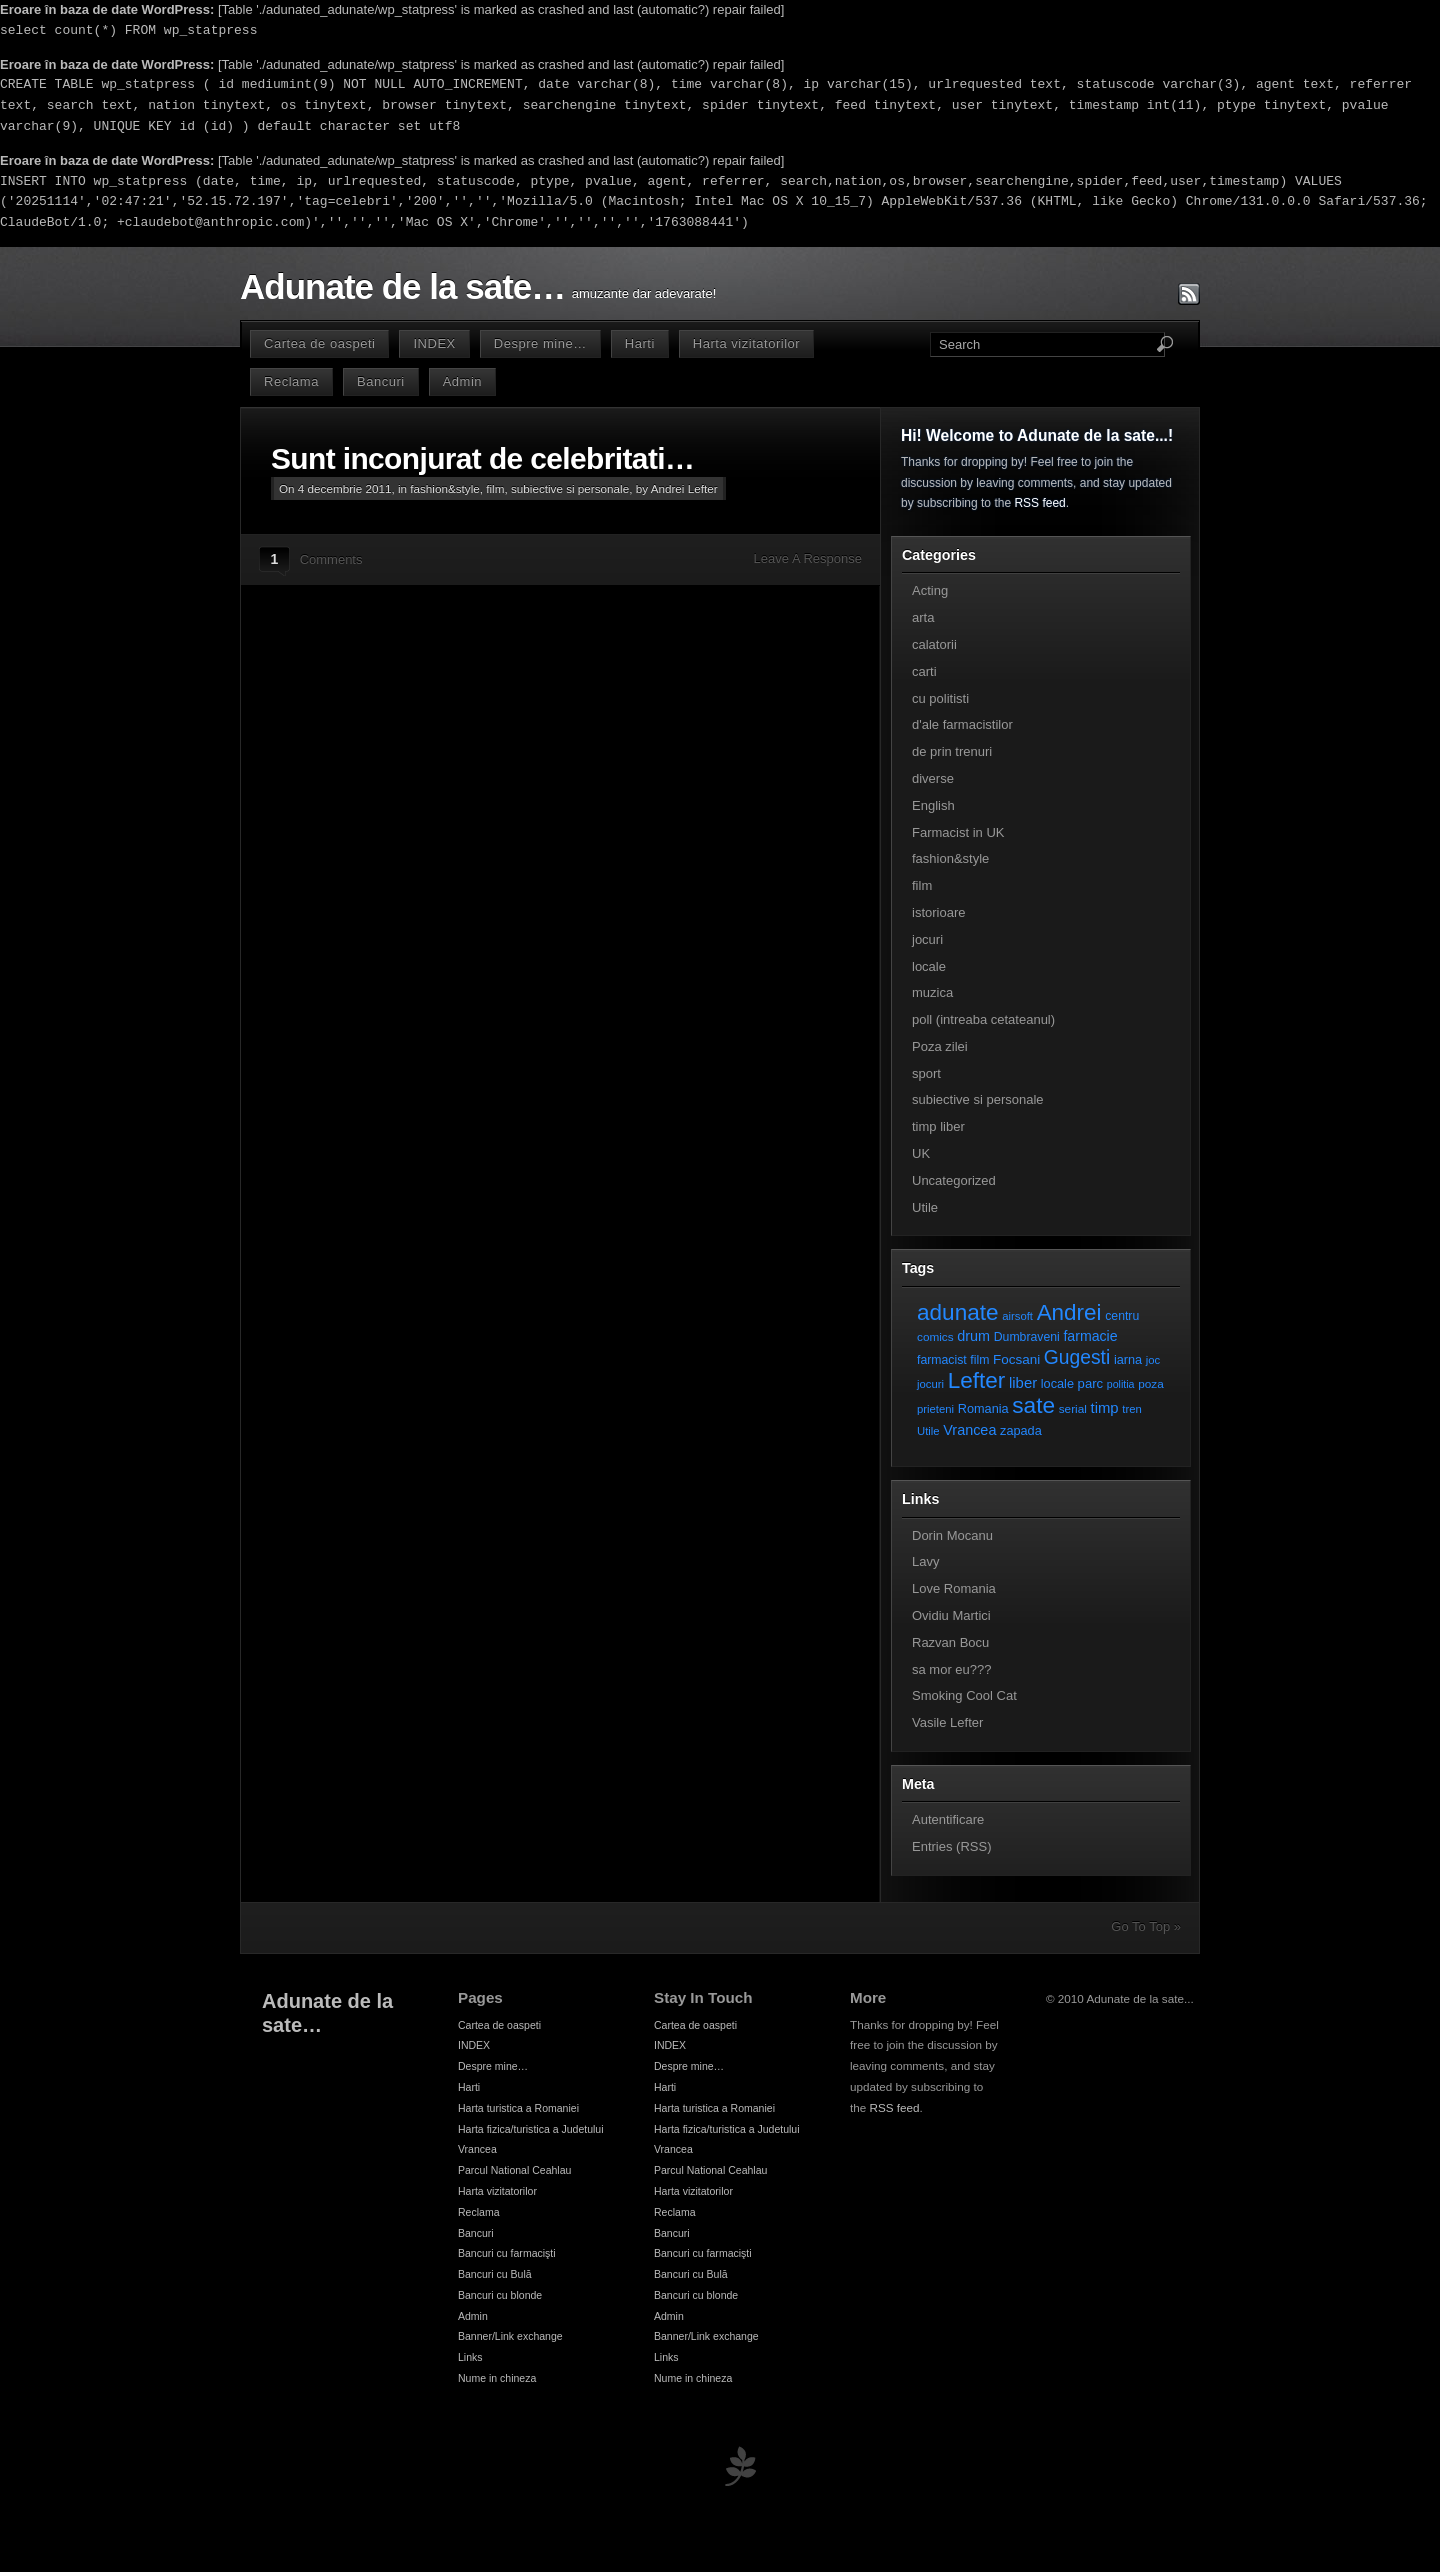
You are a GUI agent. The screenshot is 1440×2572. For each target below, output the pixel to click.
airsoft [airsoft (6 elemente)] (1017, 1316)
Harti (640, 343)
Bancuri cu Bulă (495, 2274)
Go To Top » (1146, 1926)
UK (921, 1153)
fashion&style (445, 488)
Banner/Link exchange (510, 2336)
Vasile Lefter (947, 1722)
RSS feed (1039, 503)
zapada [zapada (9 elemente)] (1021, 1430)
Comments (331, 559)
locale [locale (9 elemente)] (1057, 1383)
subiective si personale (570, 488)
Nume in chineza (497, 2378)
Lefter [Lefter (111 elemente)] (977, 1380)
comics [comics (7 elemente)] (935, 1336)
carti (924, 671)
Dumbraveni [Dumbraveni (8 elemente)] (1027, 1337)
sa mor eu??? (952, 1669)
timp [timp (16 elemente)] (1105, 1408)
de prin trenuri (952, 751)
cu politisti (940, 698)
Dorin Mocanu (952, 1535)
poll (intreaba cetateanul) (983, 1019)
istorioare (938, 912)
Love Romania (954, 1588)
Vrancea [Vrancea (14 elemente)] (969, 1430)
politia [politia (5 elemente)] (1121, 1384)
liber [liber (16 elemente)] (1023, 1383)
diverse (933, 778)
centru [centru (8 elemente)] (1122, 1316)
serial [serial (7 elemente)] (1073, 1408)
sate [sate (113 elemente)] (1033, 1405)
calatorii (934, 644)
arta (923, 617)
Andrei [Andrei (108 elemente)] (1069, 1312)
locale (929, 966)
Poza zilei (940, 1046)
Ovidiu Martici (951, 1615)
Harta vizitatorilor (746, 343)
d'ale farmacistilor (962, 724)
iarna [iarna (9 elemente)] (1128, 1359)
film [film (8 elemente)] (979, 1360)
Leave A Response (808, 558)
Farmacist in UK (958, 832)
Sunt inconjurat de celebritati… (482, 458)
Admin (462, 381)
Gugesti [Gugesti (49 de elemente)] (1077, 1357)
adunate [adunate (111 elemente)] (958, 1312)
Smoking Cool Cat (964, 1695)
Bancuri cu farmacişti (507, 2253)
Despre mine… (540, 343)
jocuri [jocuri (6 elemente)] (930, 1384)
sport (926, 1073)
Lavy (925, 1561)
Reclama (291, 381)
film (495, 488)
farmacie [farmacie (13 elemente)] (1090, 1336)
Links (470, 2357)
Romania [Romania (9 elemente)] (983, 1408)
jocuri (927, 939)
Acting (930, 590)
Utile (925, 1207)
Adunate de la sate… (402, 287)
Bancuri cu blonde (500, 2295)
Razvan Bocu (950, 1642)
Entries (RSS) (951, 1846)
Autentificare (948, 1819)
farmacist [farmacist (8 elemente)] (942, 1360)
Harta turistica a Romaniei (518, 2108)
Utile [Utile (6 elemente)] (928, 1431)
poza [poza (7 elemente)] (1151, 1383)
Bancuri (381, 381)
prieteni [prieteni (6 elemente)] (935, 1409)
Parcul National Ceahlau (514, 2170)
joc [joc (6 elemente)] (1153, 1360)
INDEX (434, 343)
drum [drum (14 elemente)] (973, 1336)
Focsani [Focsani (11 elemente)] (1016, 1359)
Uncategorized (954, 1180)
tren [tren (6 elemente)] (1132, 1409)
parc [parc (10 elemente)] (1090, 1383)
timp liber (938, 1126)
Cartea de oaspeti (319, 343)
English (933, 805)
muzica (932, 992)
